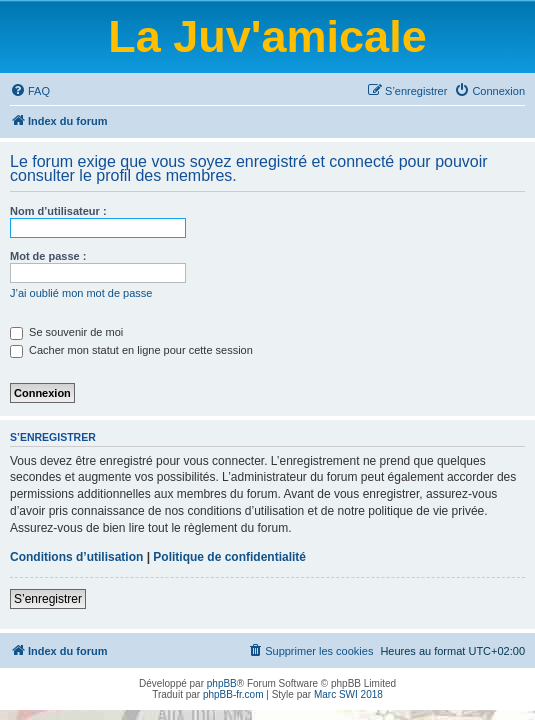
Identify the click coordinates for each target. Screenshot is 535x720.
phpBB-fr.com (233, 694)
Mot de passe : (48, 256)
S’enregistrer (48, 599)
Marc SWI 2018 (348, 694)
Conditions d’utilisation (76, 557)
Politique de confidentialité (229, 557)
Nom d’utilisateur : (58, 211)
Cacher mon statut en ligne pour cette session (131, 350)
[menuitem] (30, 91)
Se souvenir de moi (66, 332)
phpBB (222, 683)
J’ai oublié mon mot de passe (81, 293)
